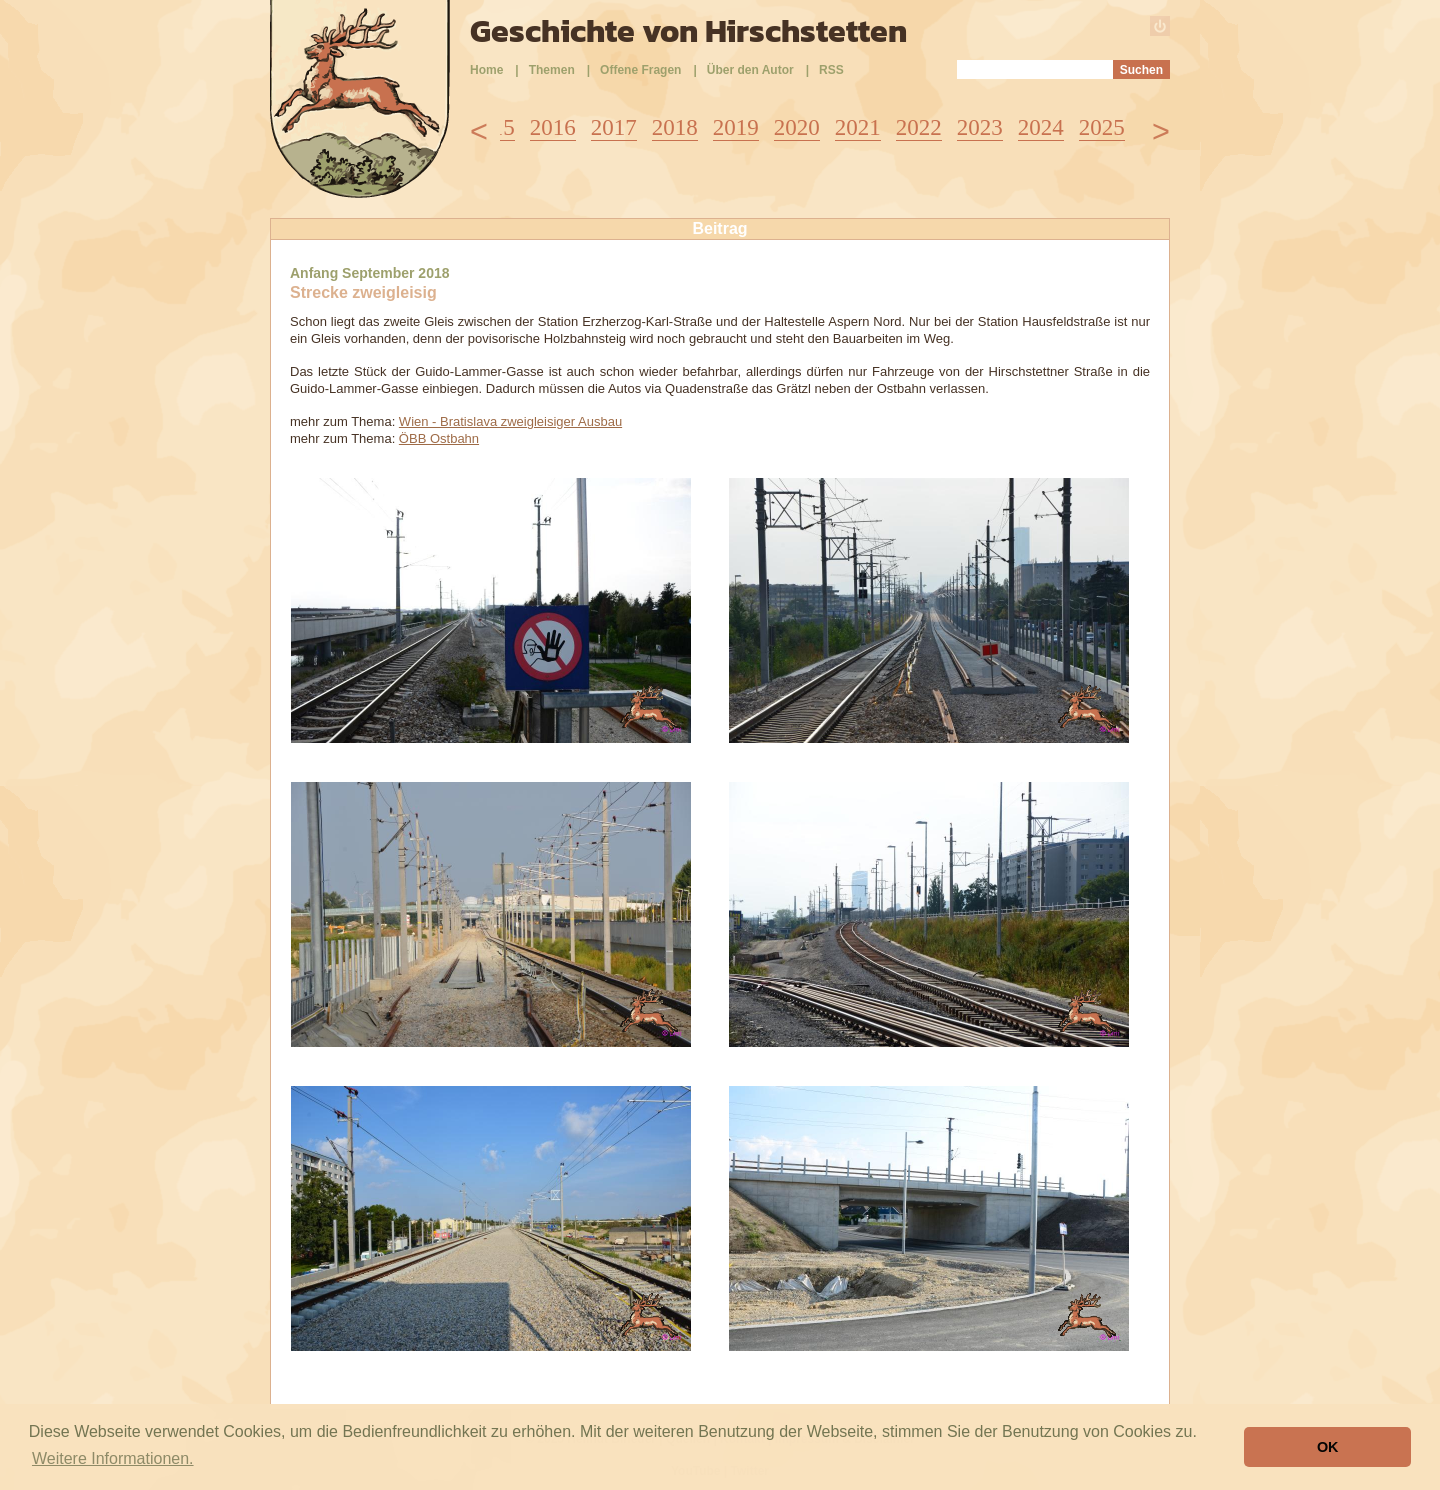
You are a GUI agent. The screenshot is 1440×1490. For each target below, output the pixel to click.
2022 (919, 127)
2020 (797, 127)
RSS (831, 70)
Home (486, 70)
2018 (675, 127)
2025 (1102, 127)
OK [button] (1328, 1447)
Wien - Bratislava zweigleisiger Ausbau (510, 421)
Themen (552, 70)
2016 (553, 127)
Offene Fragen (640, 70)
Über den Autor (750, 70)
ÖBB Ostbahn (439, 438)
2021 (858, 127)
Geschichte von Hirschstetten (688, 31)
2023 (980, 127)
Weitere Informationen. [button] (113, 1458)
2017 (614, 127)
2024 (1041, 127)
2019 (736, 127)
